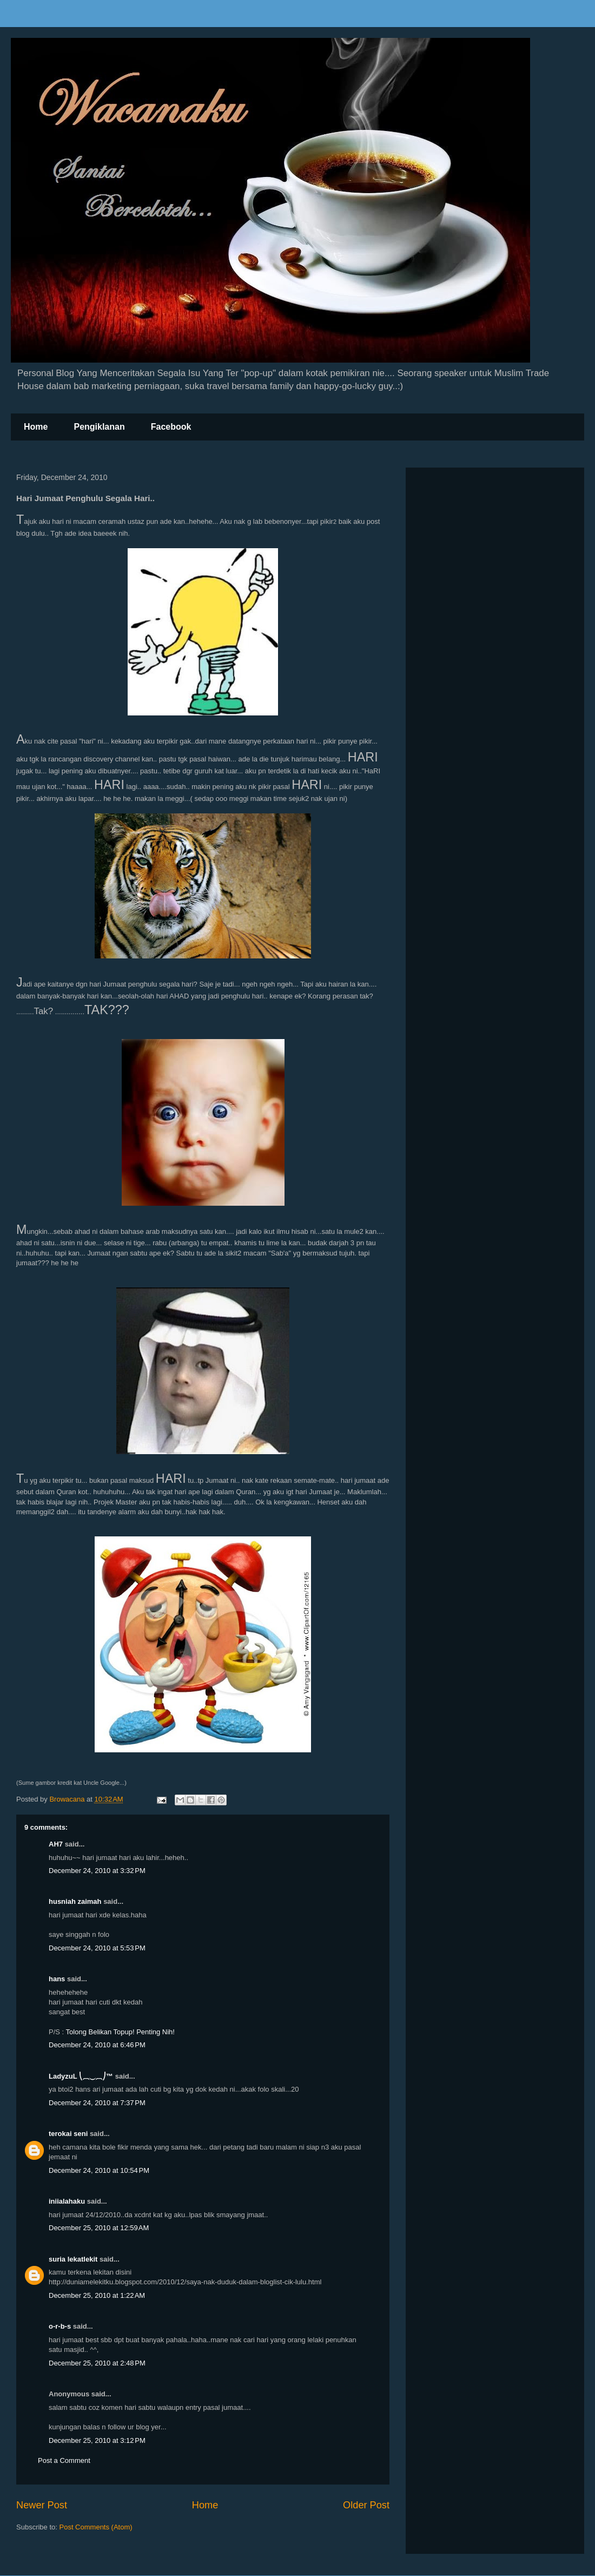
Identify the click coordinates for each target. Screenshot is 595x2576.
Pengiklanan (99, 426)
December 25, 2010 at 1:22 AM (97, 2295)
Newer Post (41, 2505)
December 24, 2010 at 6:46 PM (97, 2045)
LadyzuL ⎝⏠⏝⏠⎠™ (81, 2076)
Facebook (171, 426)
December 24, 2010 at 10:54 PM (99, 2170)
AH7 (56, 1844)
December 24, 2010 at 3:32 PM (97, 1871)
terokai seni (68, 2134)
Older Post (366, 2505)
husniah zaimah (75, 1901)
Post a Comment (64, 2460)
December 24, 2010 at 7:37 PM (97, 2103)
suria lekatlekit (73, 2259)
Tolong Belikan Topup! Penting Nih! (120, 2032)
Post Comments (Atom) (96, 2527)
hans (57, 1979)
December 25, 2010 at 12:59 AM (99, 2228)
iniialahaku (67, 2201)
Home (36, 426)
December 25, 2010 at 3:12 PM (97, 2440)
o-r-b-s (60, 2326)
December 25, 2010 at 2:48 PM (97, 2363)
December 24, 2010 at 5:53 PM (97, 1948)
